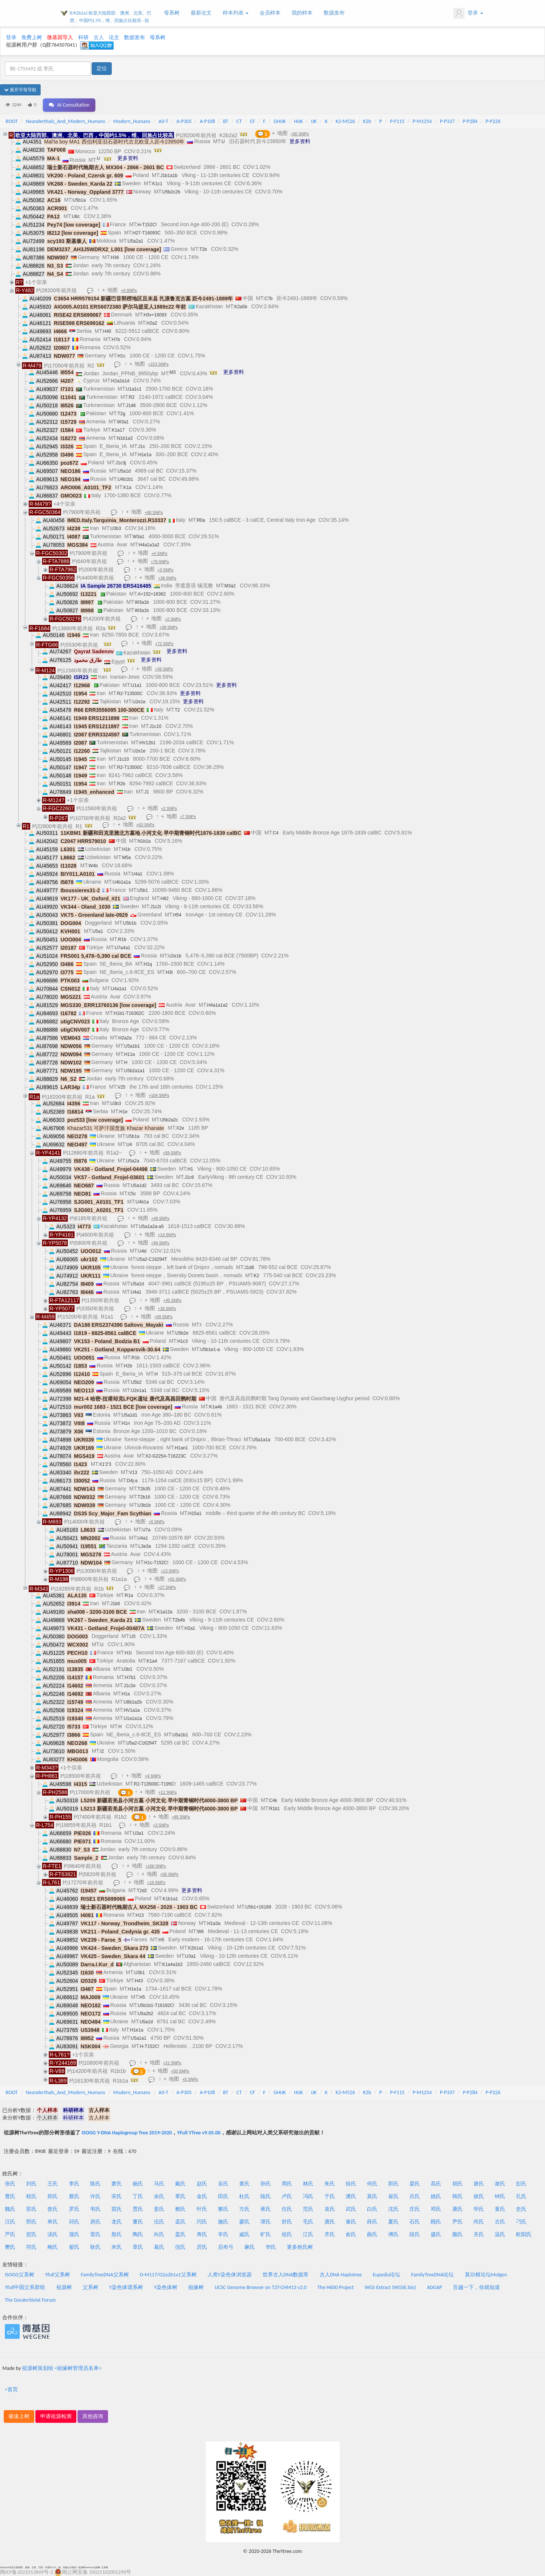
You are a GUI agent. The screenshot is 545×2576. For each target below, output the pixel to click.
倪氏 (180, 2247)
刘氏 (31, 2184)
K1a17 (118, 430)
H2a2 (151, 323)
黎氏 (223, 2209)
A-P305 (184, 121)
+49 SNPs (160, 1218)
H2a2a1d (120, 380)
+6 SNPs (157, 1521)
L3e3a (145, 1546)
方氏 (244, 2209)
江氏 (308, 2234)
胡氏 (457, 2184)
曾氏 (52, 2209)
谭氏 (265, 2222)
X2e (180, 1128)
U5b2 (136, 1382)
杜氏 (244, 2196)
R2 (131, 397)
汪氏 (10, 2222)
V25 (121, 1087)
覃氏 (180, 2196)
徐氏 (351, 2184)
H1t (128, 1652)
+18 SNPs (156, 1882)
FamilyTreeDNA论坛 (432, 2275)
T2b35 (143, 1488)
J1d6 (131, 405)
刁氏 (521, 2222)
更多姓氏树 (300, 2247)
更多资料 (299, 141)
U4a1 (137, 874)
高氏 (436, 2184)
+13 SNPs (170, 1571)
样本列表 (235, 13)
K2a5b (240, 306)
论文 (114, 37)
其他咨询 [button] (92, 2416)
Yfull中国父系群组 (25, 2287)
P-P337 (447, 121)
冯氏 (308, 2196)
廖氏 (244, 2222)
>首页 (11, 2389)
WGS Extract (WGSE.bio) (390, 2287)
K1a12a (164, 1611)
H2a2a (125, 1038)
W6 (200, 1931)
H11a (129, 1054)
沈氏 (393, 2209)
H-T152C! (147, 224)
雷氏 (95, 2234)
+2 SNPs (173, 619)
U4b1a (142, 1202)
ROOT (12, 121)
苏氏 (31, 2209)
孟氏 (180, 2222)
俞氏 (351, 2234)
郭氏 (393, 2184)
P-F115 (397, 121)
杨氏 (138, 2184)
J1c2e (130, 1685)
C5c (132, 1193)
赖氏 (180, 2209)
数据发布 (334, 13)
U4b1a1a (122, 882)
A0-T (163, 121)
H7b (116, 339)
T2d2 (142, 1890)
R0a (201, 520)
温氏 (500, 2234)
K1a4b (215, 1406)
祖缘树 (196, 2287)
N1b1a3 (125, 438)
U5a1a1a (261, 1439)
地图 (283, 133)
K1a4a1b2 (172, 1964)
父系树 (90, 2287)
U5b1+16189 (258, 1907)
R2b (121, 783)
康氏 (457, 2209)
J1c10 (155, 726)
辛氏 (223, 2234)
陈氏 (95, 2184)
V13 (133, 1472)
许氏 (95, 2196)
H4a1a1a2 (149, 544)
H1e (123, 1111)
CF (252, 121)
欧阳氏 (524, 2234)
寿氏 (202, 2234)
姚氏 (436, 2196)
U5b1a (79, 200)
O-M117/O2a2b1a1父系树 (168, 2275)
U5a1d (123, 471)
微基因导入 (60, 37)
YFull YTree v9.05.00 (198, 2133)
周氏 (287, 2184)
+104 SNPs (159, 1095)
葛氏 (159, 2247)
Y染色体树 (165, 2287)
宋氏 (116, 2196)
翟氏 (74, 2247)
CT (239, 121)
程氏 (31, 2196)
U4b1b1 (125, 479)
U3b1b (143, 1505)
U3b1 (126, 1669)
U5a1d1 (129, 1415)
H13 (140, 1915)
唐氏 (478, 2184)
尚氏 (478, 2222)
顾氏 (436, 2222)
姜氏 (159, 2209)
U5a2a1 (135, 241)
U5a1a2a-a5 (151, 1226)
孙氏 (265, 2184)
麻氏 (249, 2247)
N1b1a (143, 841)
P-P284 (470, 121)
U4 (129, 1144)
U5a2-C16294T (151, 1259)
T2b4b (178, 1620)
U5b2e (181, 1333)
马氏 (159, 2184)
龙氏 (116, 2222)
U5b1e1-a (210, 1349)
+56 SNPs (169, 1874)
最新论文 (201, 13)
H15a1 (195, 1513)
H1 (190, 1169)
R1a (129, 1595)
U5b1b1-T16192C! (155, 2005)
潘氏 (351, 2196)
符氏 (31, 2247)
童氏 (500, 2209)
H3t (169, 972)
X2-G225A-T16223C (165, 1456)
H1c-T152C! (156, 1562)
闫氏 (202, 2222)
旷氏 (265, 2234)
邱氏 (74, 2222)
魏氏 (10, 2209)
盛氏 (436, 2234)
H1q (148, 964)
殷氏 (116, 2234)
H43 (139, 1980)
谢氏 (500, 2184)
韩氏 (457, 2196)
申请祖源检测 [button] (56, 2416)
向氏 (159, 2234)
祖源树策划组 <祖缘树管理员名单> (61, 2368)
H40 (107, 331)
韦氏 (95, 2209)
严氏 (10, 2234)
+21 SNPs (172, 2063)
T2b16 (143, 1497)
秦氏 (351, 2222)
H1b (126, 849)
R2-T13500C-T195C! (154, 1784)
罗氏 (74, 2209)
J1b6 (115, 1603)
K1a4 (152, 1661)
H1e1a (144, 454)
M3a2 (230, 585)
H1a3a (213, 1923)
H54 (177, 915)
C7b (268, 298)
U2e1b (174, 956)
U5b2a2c (169, 1120)
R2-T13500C (130, 693)
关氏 (478, 2234)
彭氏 (521, 2184)
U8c (76, 216)
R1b (122, 939)
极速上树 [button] (19, 2416)
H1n (126, 1423)
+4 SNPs (129, 290)
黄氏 (244, 2184)
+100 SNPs (155, 1866)
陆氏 (265, 2196)
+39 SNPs (168, 627)
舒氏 (287, 2222)
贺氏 (31, 2234)
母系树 (172, 13)
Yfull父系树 (57, 2275)
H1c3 (182, 1341)
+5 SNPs (190, 2079)
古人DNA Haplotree (341, 2275)
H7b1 (130, 1677)
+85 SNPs (181, 1817)
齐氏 (329, 2234)
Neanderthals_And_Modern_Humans (65, 121)
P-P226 (493, 121)
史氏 (521, 2209)
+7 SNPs (188, 816)
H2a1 (189, 1628)
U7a (146, 1529)
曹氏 (10, 2196)
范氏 (308, 2209)
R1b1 (274, 1808)
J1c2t (155, 906)
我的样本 (302, 13)
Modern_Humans (131, 121)
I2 (102, 1751)
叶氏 (202, 2209)
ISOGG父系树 (19, 2275)
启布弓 (226, 2247)
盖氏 (180, 2234)
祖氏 (287, 2234)
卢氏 (287, 2196)
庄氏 (414, 2209)
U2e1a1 (138, 1390)
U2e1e (138, 701)
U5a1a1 (138, 2038)
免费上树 (31, 37)
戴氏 (180, 2184)
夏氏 (393, 2222)
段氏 (414, 2234)
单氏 (52, 2222)
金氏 (202, 2196)
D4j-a (132, 1480)
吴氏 (223, 2184)
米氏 (116, 2247)
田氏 (223, 2196)
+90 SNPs (154, 512)
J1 (146, 792)
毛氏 (308, 2222)
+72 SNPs (164, 643)
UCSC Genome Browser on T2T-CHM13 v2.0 (261, 2287)
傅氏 (393, 2234)
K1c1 (157, 183)
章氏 (138, 2247)
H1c (121, 356)
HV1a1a (132, 1710)
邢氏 (31, 2222)
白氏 (372, 2209)
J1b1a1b (168, 175)
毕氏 (478, 2209)
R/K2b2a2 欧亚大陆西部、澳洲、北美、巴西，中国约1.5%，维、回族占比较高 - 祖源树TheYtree (110, 18)
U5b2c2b (171, 192)
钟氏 (500, 2196)
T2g (121, 413)
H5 (161, 1939)
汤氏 (52, 2234)
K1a (127, 487)
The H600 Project (335, 2287)
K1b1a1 (170, 1898)
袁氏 (329, 2209)
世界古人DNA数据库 (286, 2275)
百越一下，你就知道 (476, 2287)
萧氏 (116, 2184)
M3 (172, 372)
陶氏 (138, 2234)
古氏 (500, 2222)
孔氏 (521, 2196)
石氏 (414, 2222)
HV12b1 (147, 742)
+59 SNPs (172, 1152)
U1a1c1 (133, 389)
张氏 (10, 2184)
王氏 (52, 2184)
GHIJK (280, 121)
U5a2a (132, 1161)
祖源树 (64, 2287)
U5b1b (129, 923)
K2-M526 (345, 121)
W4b (93, 865)
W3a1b (142, 602)
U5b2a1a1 (134, 1070)
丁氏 (138, 2196)
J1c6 (189, 1177)
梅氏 (52, 2247)
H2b (128, 1365)
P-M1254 (422, 121)
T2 (177, 710)
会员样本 (270, 13)
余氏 (159, 2196)
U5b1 (142, 890)
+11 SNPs (168, 1792)
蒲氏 (74, 2234)
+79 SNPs (160, 561)
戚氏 (244, 2234)
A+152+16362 (151, 594)
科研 (83, 37)
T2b (203, 249)
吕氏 (414, 2196)
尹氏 (457, 2222)
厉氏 (202, 2247)
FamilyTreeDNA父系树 (105, 2275)
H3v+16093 (155, 315)
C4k (273, 1800)
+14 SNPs (167, 1234)
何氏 (372, 2184)
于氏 (329, 2196)
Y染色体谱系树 (126, 2287)
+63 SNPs (145, 825)
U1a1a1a (133, 1718)
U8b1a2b (133, 1702)
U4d (142, 1251)
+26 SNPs (167, 1308)
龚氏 (329, 2222)
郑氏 (52, 2196)
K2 (256, 1275)
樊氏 (10, 2247)
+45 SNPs (172, 1300)
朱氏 (329, 2184)
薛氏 (372, 2222)
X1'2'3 (105, 1464)
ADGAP (434, 2287)
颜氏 (457, 2234)
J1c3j (120, 462)
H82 (165, 898)
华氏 (271, 2247)
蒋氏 (265, 2209)
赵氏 (202, 2184)
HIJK (298, 121)
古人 (99, 37)
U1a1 (136, 685)
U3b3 (115, 528)
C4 (275, 833)
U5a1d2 (138, 1185)
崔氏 (393, 2196)
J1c (141, 446)
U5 (133, 1636)
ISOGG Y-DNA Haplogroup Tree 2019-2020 (127, 2133)
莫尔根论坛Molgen (486, 2275)
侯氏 (478, 2196)
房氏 (95, 2222)
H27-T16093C (147, 233)
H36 (115, 257)
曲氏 (372, 2234)
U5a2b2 (145, 2013)
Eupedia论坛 (386, 2275)
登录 (468, 13)
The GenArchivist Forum (30, 2300)
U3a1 (138, 1833)
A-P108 (207, 121)
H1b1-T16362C (129, 1013)
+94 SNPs (160, 1243)
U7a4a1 (122, 947)
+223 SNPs (158, 364)
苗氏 (116, 2209)
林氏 (308, 2184)
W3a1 (123, 421)
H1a (125, 1693)
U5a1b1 (132, 1046)
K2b (367, 121)
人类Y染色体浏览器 (229, 2275)
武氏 (351, 2209)
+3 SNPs (166, 570)
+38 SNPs (167, 578)
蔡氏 (74, 2196)
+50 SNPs (300, 134)
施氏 (223, 2222)
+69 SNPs (163, 1316)
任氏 (287, 2209)
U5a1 (97, 931)
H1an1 (181, 1447)
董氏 (138, 2222)
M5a (126, 857)
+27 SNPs (167, 1587)
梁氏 (414, 2184)
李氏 (74, 2184)
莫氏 (372, 2196)
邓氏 (436, 2209)
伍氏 (159, 2222)
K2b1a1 (195, 1948)
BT (225, 121)
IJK (314, 121)
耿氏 (95, 2247)
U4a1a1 (119, 988)
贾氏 (138, 2209)
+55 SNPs (177, 1579)
